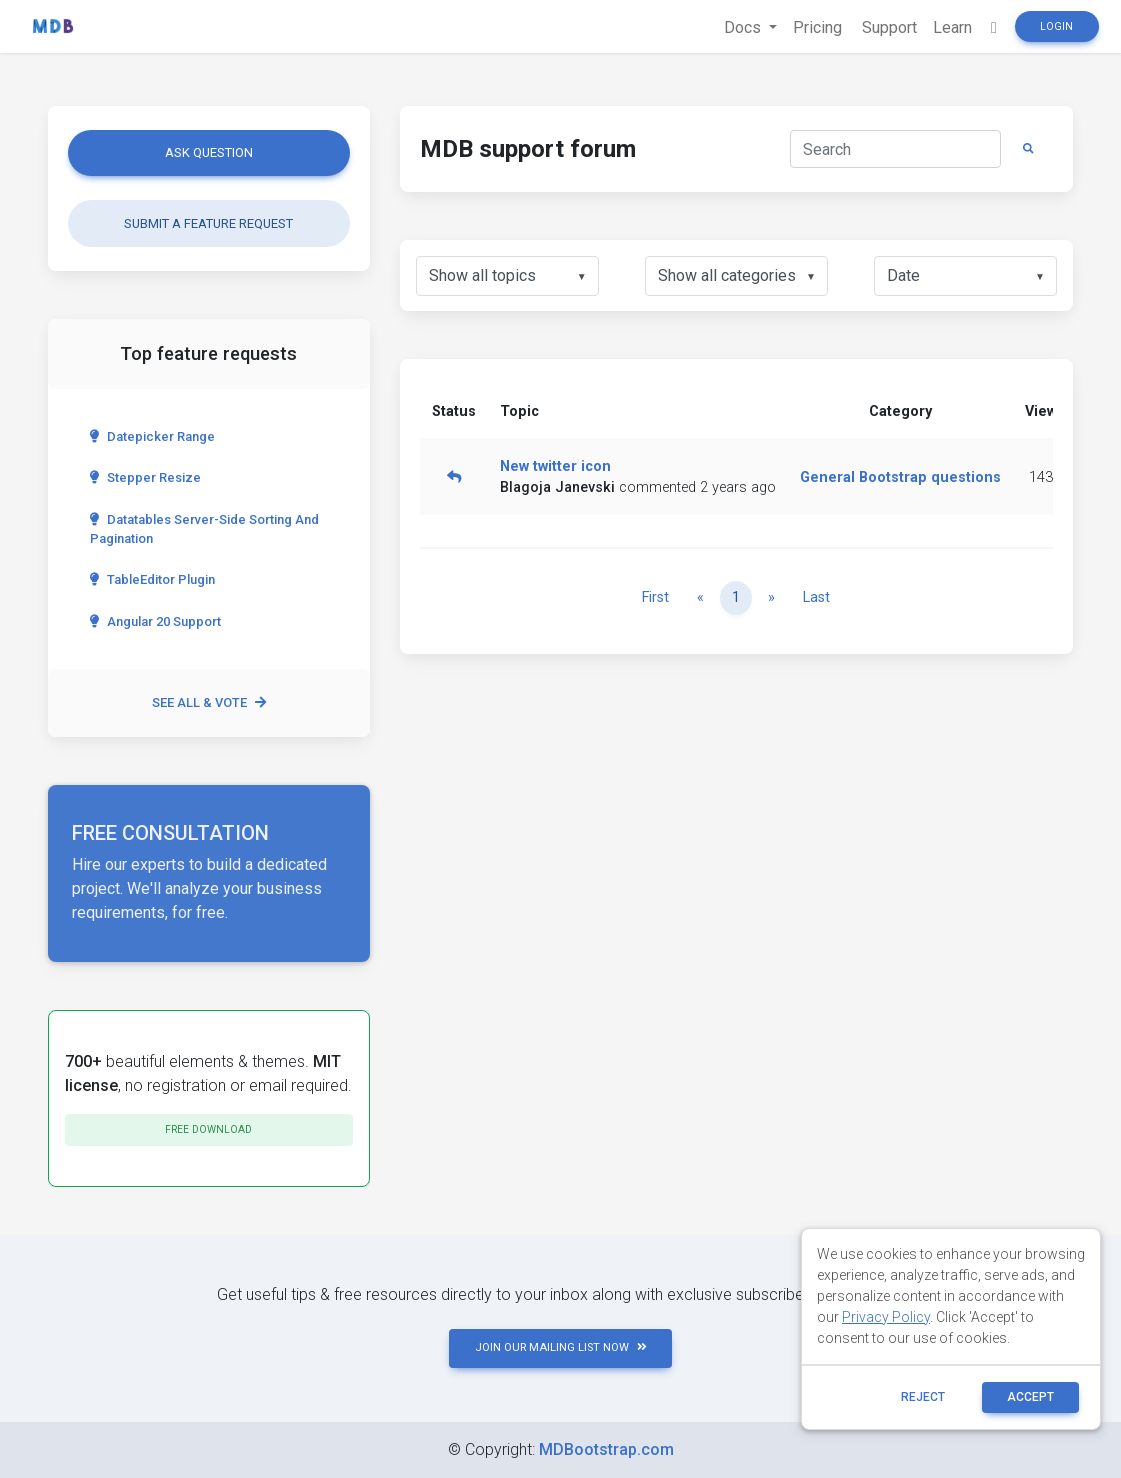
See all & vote (209, 702)
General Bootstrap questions (900, 477)
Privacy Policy (886, 1317)
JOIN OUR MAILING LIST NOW (561, 1347)
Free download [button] (208, 1129)
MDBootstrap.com (606, 1449)
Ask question (209, 152)
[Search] (895, 149)
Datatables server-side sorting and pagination (204, 529)
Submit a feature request (208, 223)
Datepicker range (152, 436)
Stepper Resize (145, 477)
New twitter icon (555, 466)
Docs (744, 27)
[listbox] (507, 276)
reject (923, 1397)
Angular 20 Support (155, 621)
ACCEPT (1030, 1397)
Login (1056, 26)
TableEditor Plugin (152, 579)
